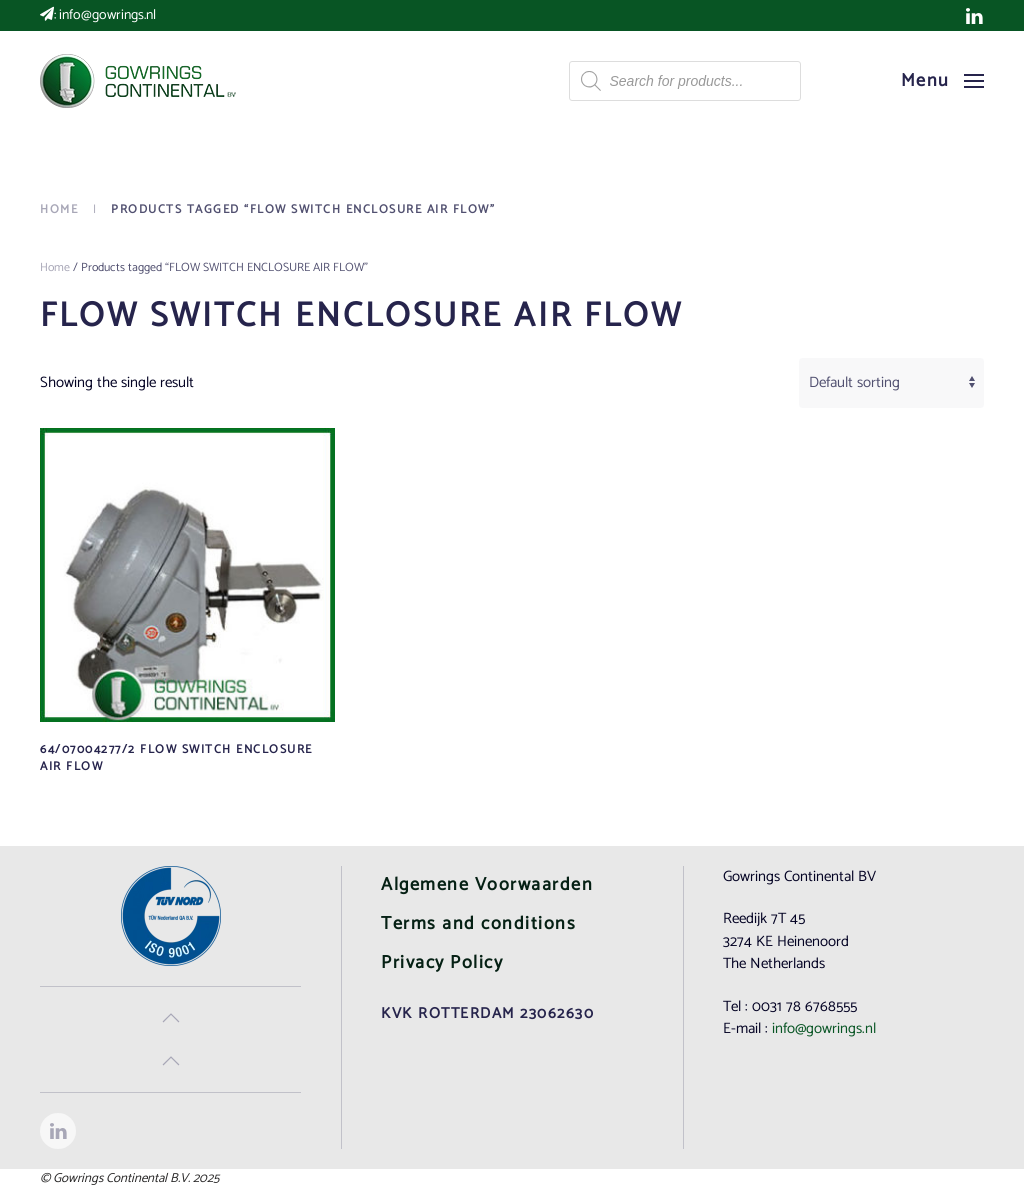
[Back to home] (140, 81)
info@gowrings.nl (107, 15)
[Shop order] (891, 383)
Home (55, 267)
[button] (943, 81)
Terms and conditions (478, 924)
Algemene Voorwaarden (487, 885)
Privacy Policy (442, 963)
